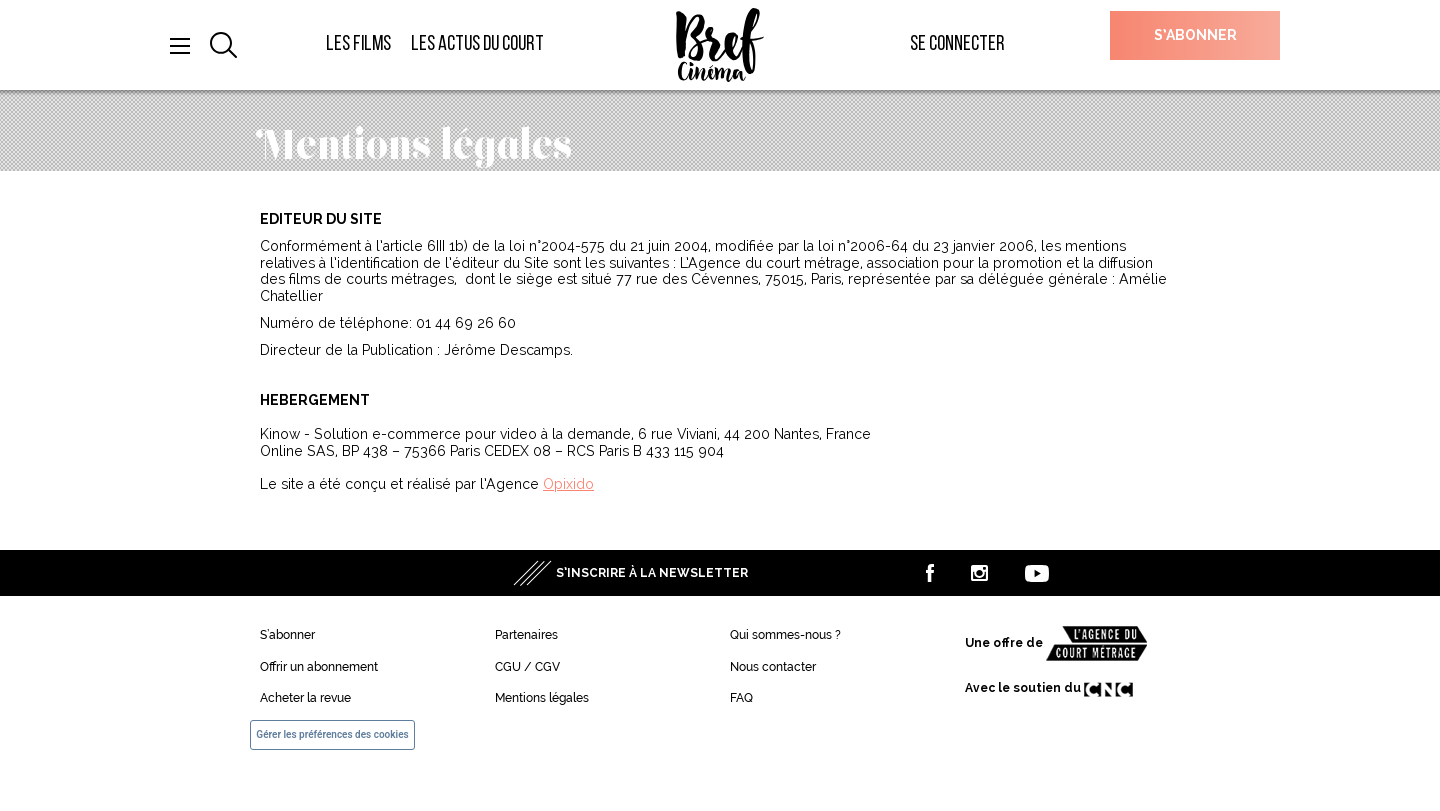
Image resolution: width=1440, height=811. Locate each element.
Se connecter (957, 44)
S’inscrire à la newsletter (652, 573)
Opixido (568, 484)
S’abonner (1195, 35)
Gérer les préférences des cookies (332, 734)
